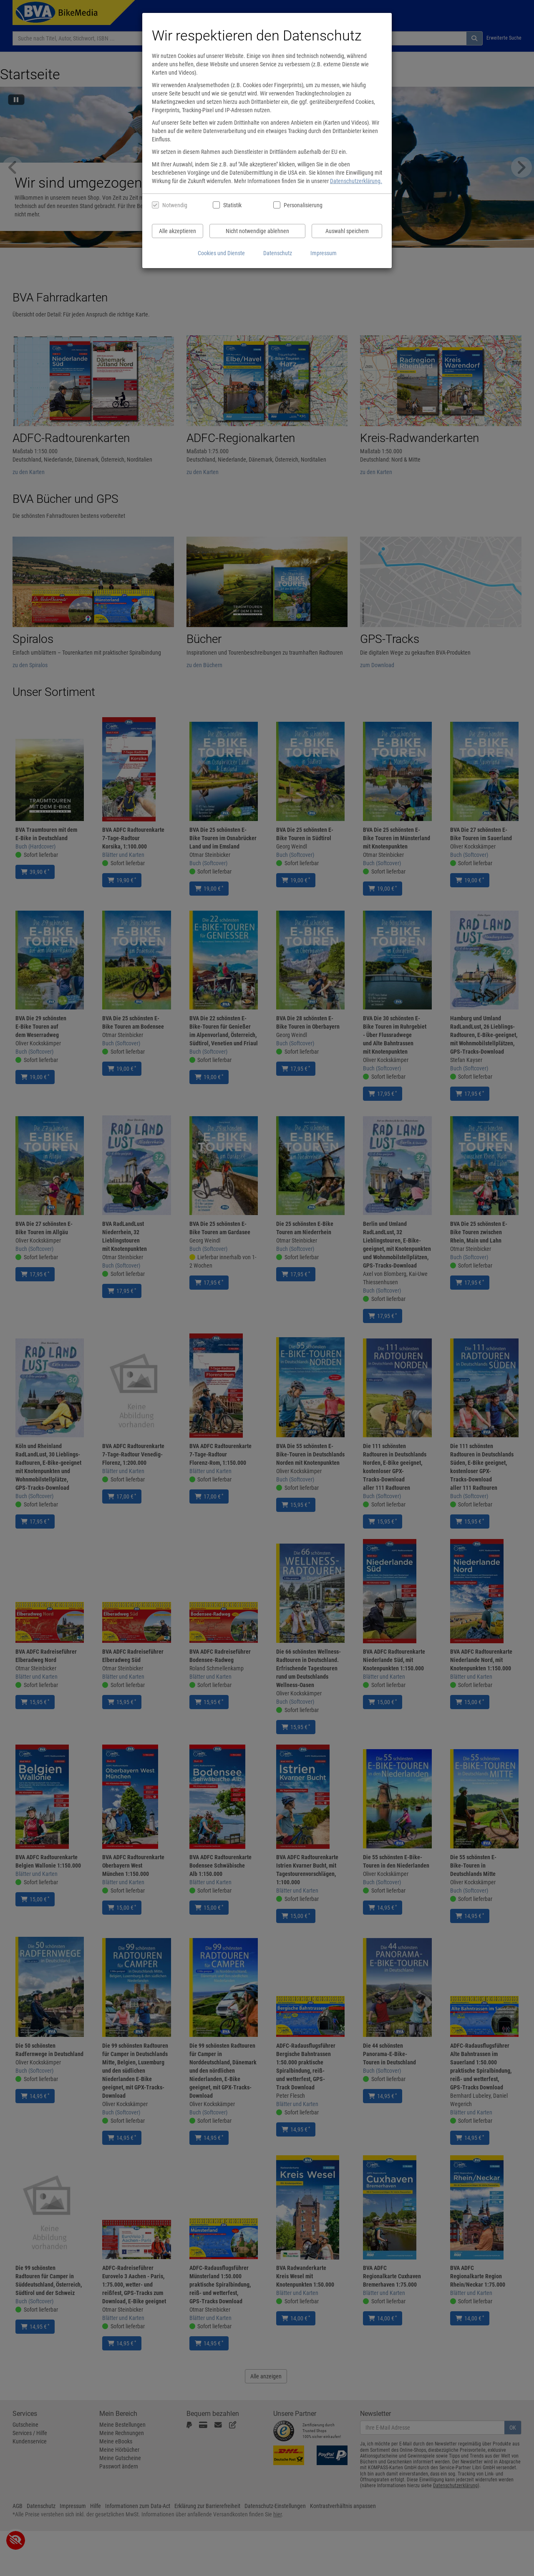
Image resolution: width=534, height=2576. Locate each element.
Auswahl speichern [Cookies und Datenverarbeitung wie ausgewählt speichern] (347, 231)
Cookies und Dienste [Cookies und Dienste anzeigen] (221, 253)
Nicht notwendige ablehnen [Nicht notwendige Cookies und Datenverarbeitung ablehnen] (257, 231)
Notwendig (174, 205)
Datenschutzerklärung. (356, 181)
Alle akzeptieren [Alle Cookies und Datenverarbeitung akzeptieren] (177, 231)
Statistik (232, 205)
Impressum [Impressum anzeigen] (323, 253)
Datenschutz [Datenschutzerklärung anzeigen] (277, 253)
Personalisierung (303, 205)
